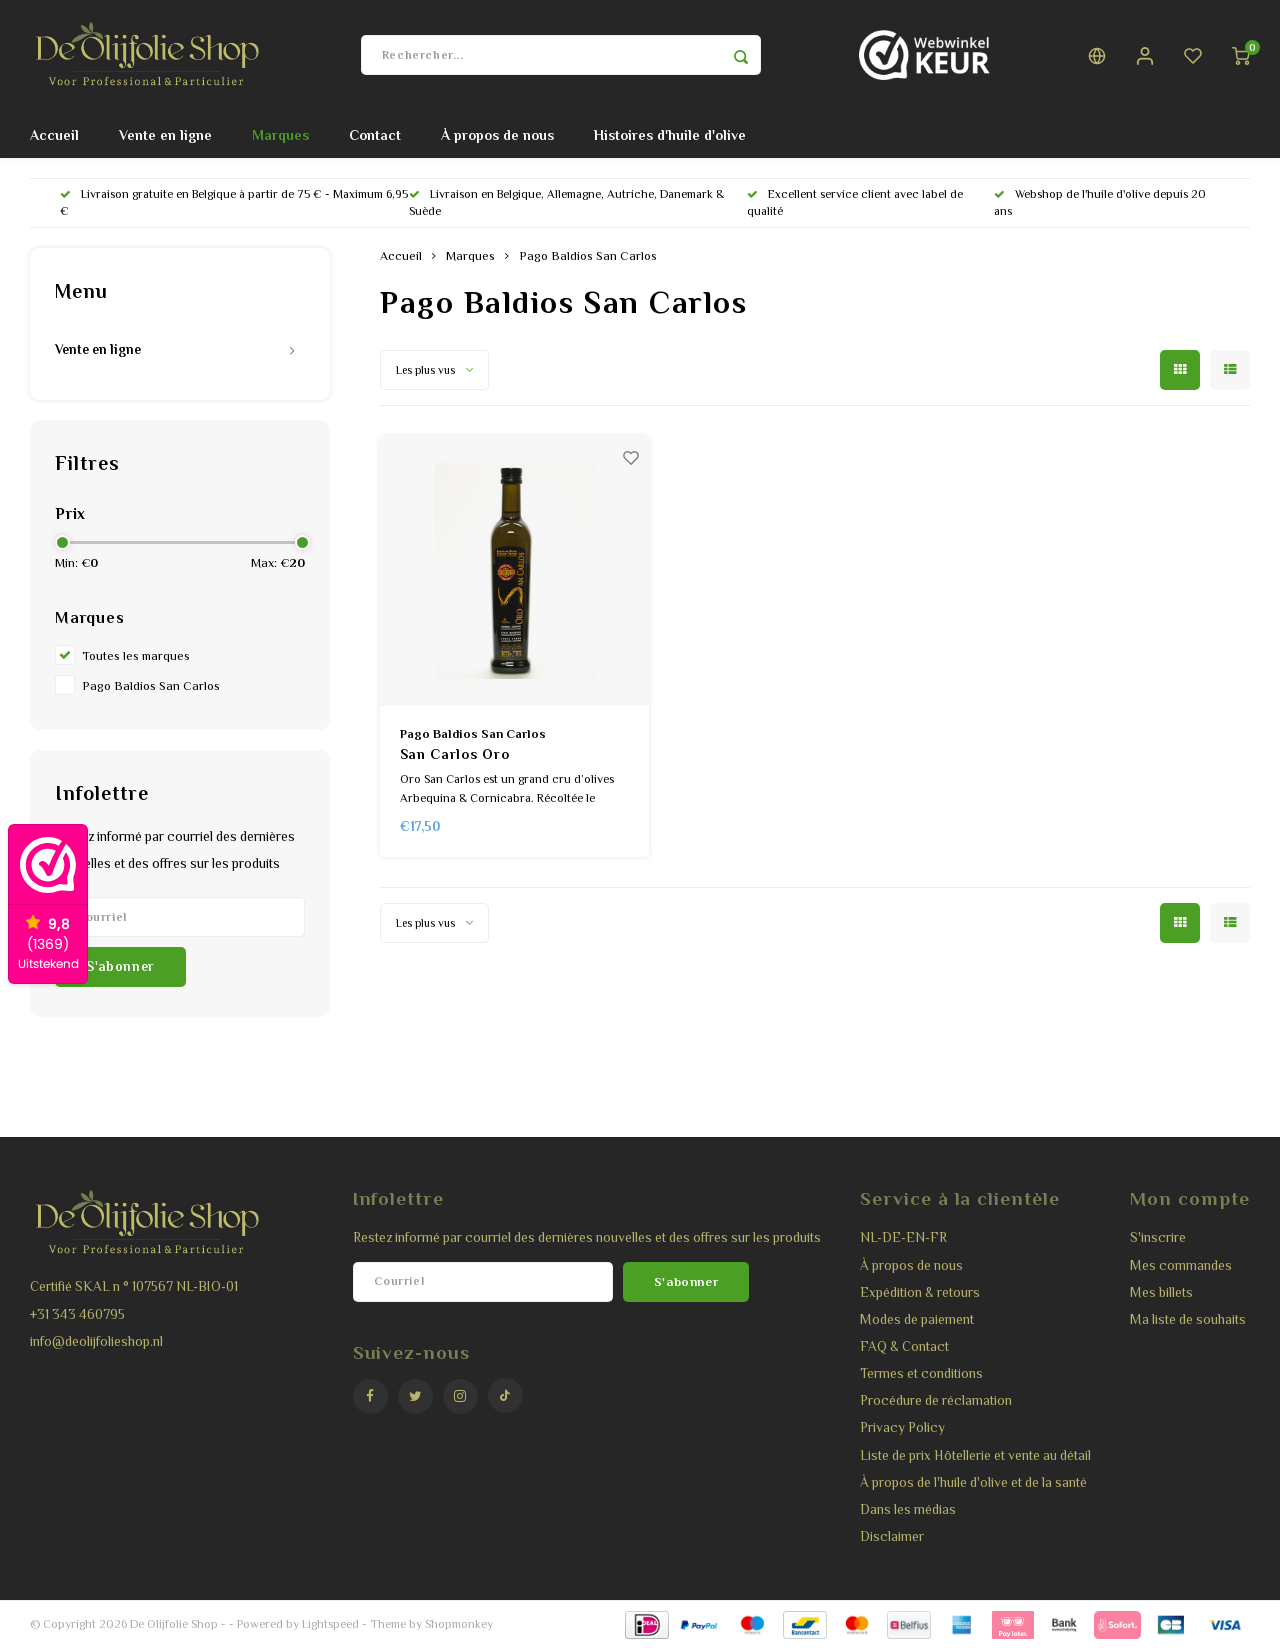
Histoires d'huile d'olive (670, 135)
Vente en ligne (165, 135)
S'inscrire (1158, 1237)
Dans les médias (908, 1509)
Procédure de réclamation (936, 1400)
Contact (375, 135)
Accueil (54, 135)
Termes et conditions (921, 1373)
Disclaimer (892, 1536)
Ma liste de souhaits (1188, 1319)
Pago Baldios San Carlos (151, 686)
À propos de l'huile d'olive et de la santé (973, 1482)
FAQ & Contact (904, 1346)
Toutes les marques (136, 656)
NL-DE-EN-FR (903, 1237)
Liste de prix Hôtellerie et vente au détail (975, 1455)
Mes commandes (1181, 1265)
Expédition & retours (920, 1292)
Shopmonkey (459, 1624)
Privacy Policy (902, 1427)
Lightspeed (330, 1624)
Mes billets (1161, 1292)
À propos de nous (497, 135)
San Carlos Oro (455, 754)
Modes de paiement (917, 1319)
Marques (280, 135)
